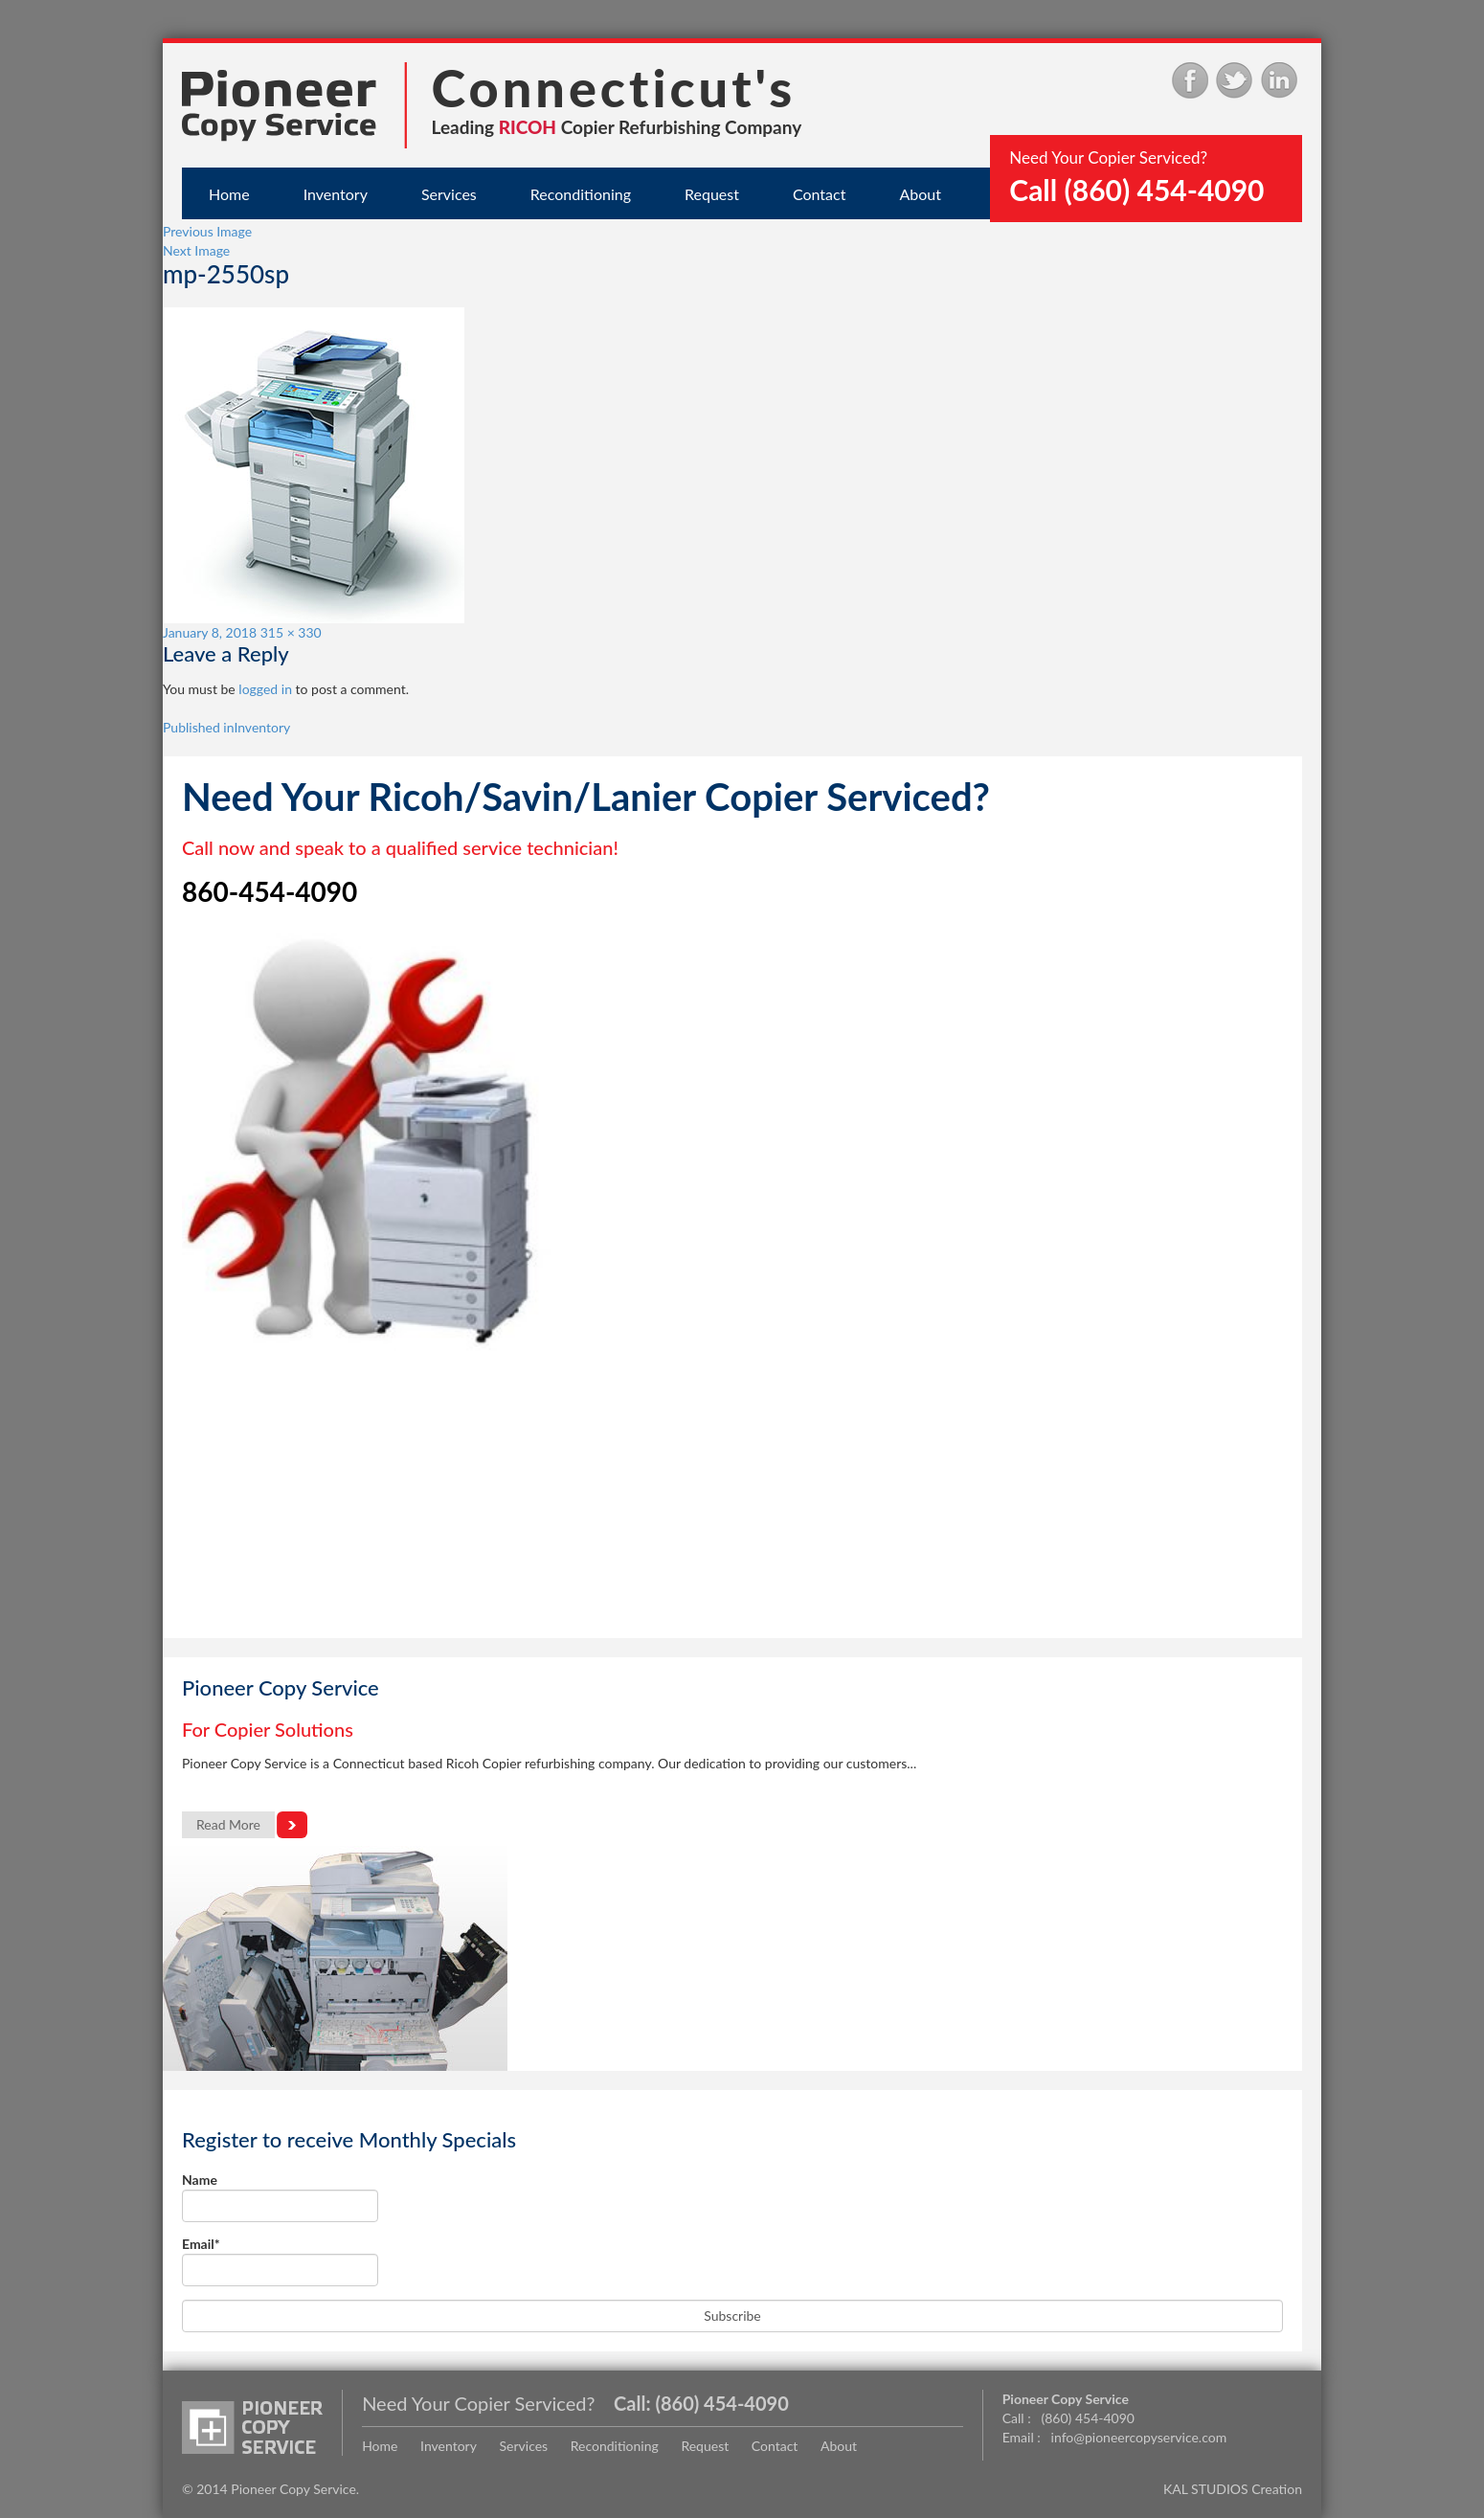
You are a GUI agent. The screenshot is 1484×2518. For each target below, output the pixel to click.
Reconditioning (580, 194)
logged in (265, 689)
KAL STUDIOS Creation (1232, 2489)
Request (712, 194)
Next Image (196, 250)
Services (449, 194)
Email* (280, 2261)
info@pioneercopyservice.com (1139, 2437)
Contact (819, 194)
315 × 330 (291, 632)
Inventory (336, 194)
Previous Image (207, 231)
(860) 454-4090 (721, 2403)
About (920, 194)
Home (229, 194)
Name (280, 2196)
